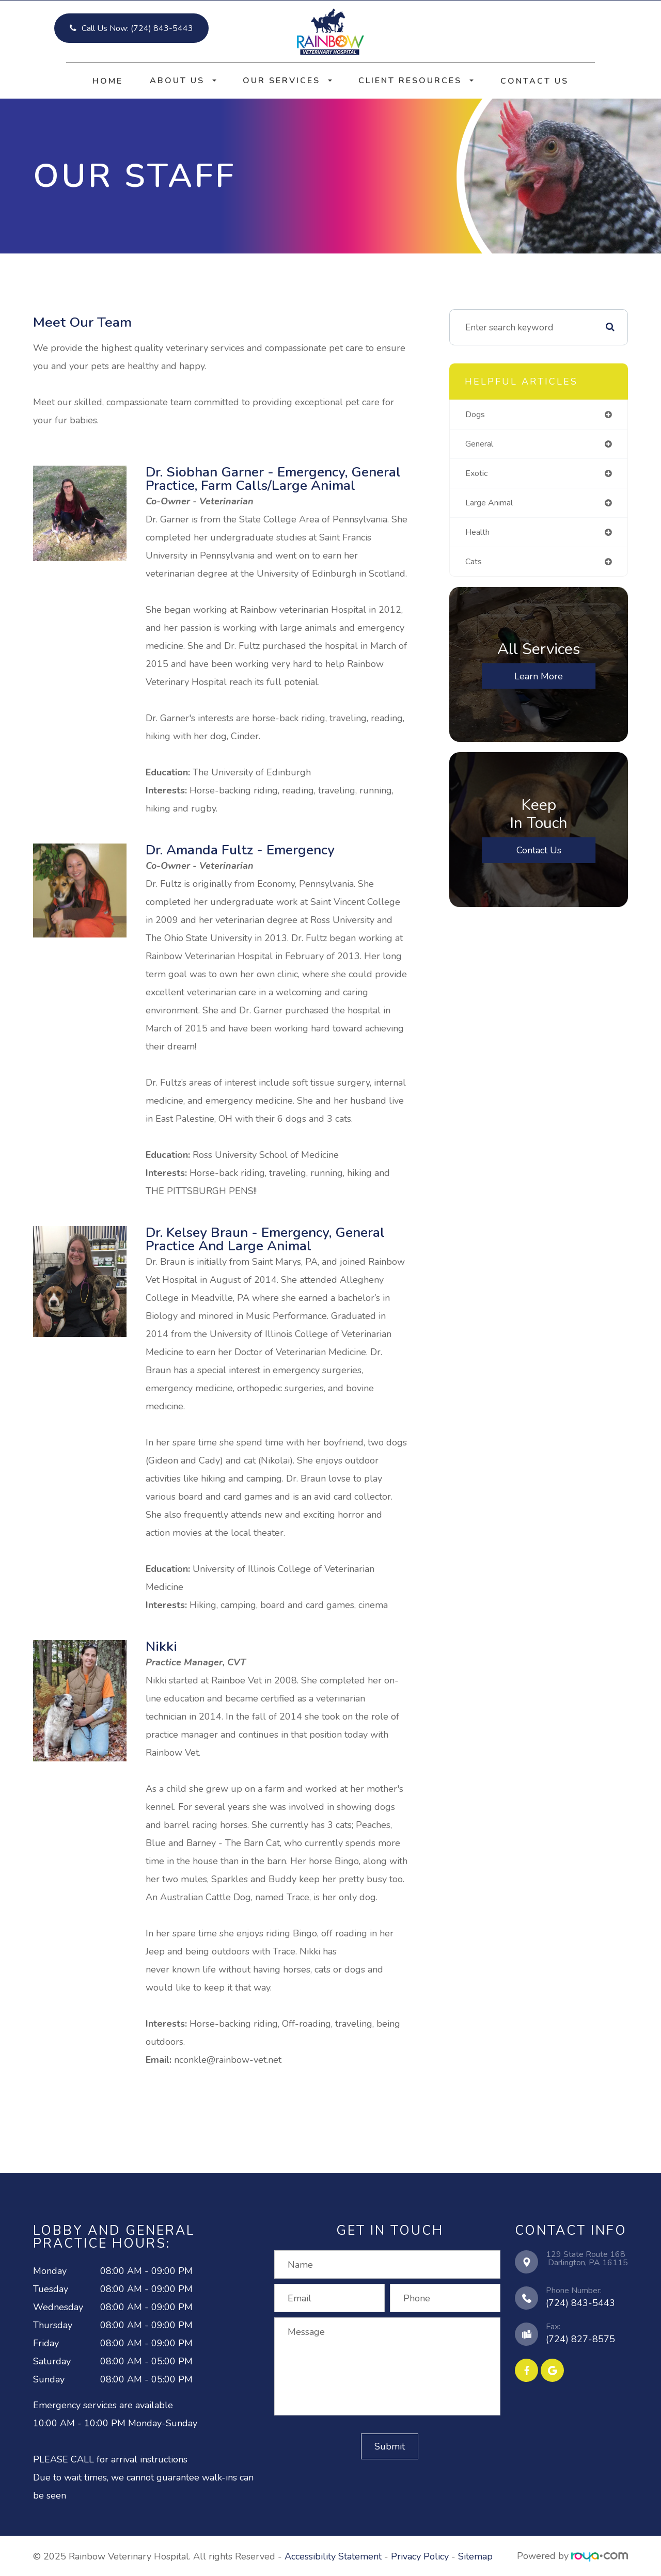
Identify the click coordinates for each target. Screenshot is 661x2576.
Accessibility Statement (333, 2556)
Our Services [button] (287, 80)
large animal (493, 505)
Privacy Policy (420, 2556)
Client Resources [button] (416, 80)
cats (474, 566)
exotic (477, 475)
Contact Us (534, 81)
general (482, 444)
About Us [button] (183, 80)
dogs (475, 414)
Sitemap (475, 2556)
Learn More (538, 681)
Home (107, 81)
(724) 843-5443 (580, 2303)
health (479, 535)
